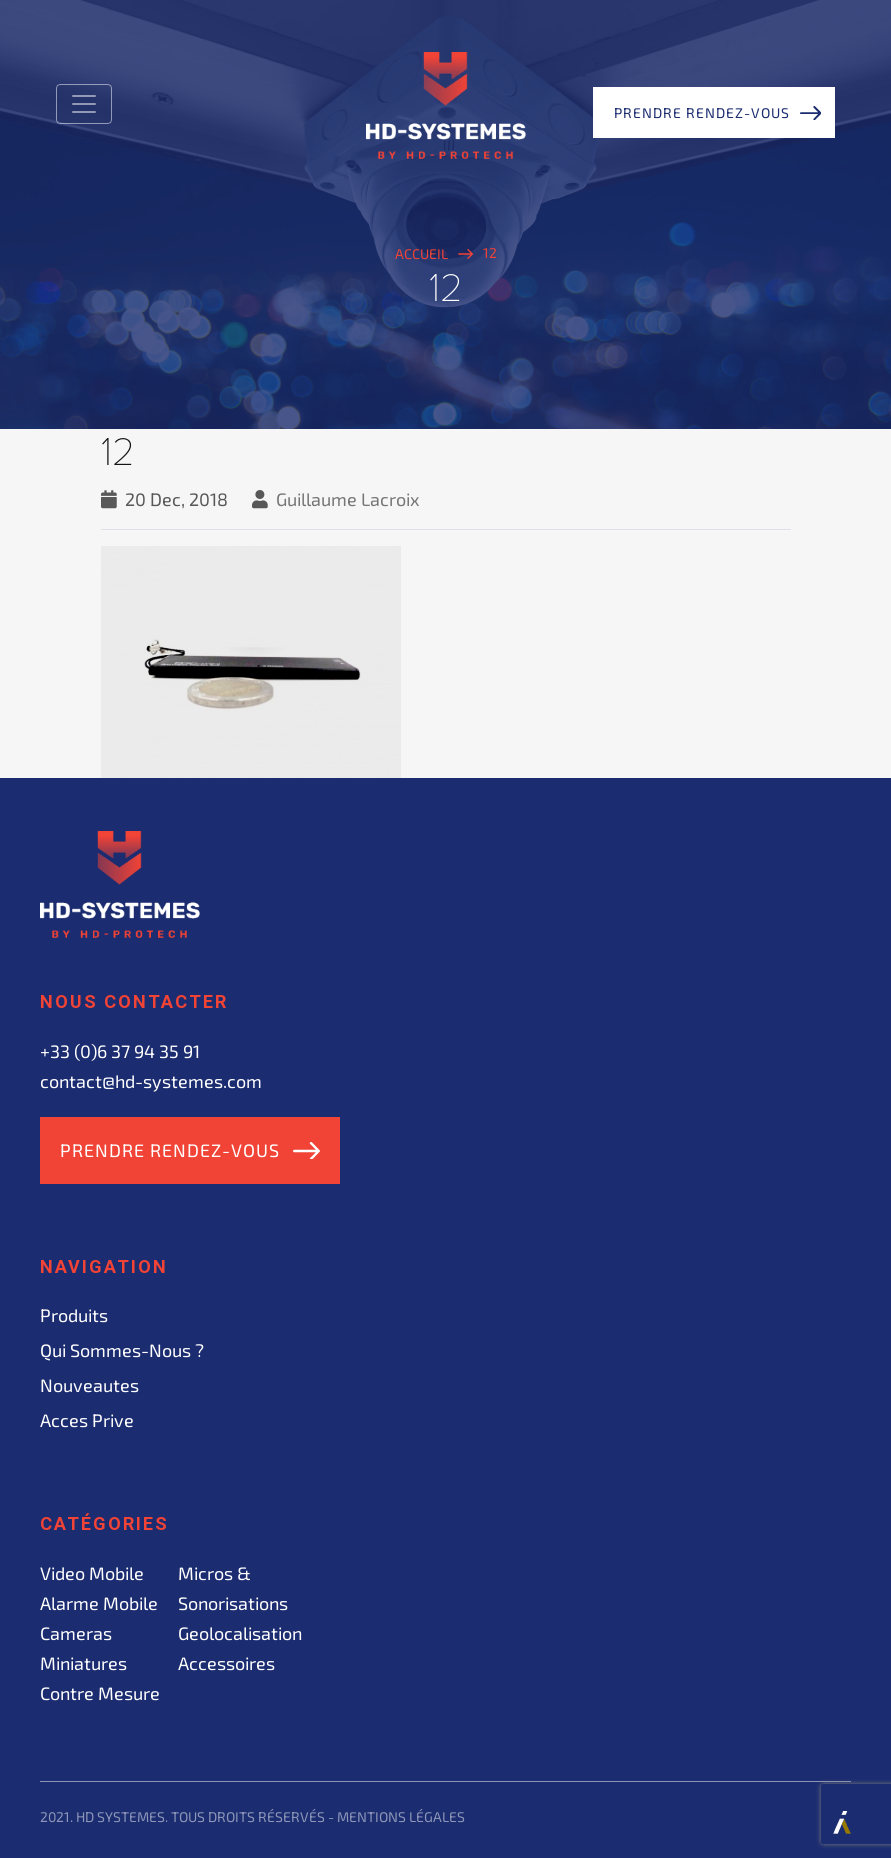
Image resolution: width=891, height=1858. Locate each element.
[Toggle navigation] (84, 104)
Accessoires (226, 1663)
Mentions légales (401, 1816)
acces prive (87, 1420)
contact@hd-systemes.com (151, 1081)
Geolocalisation (240, 1633)
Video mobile (92, 1573)
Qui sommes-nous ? (122, 1350)
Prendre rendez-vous (702, 112)
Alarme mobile (99, 1603)
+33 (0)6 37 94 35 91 (120, 1051)
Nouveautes (89, 1385)
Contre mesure (100, 1693)
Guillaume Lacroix (348, 499)
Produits (74, 1315)
